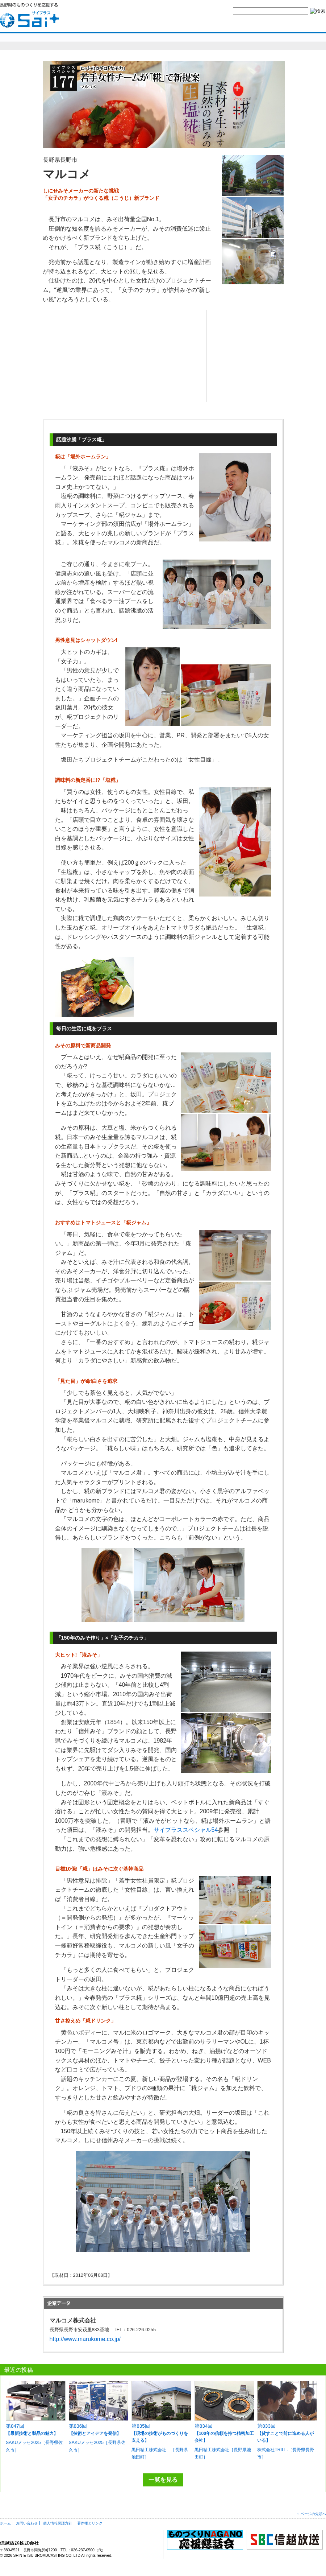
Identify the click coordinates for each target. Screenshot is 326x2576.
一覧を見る (163, 2480)
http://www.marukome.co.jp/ (85, 2339)
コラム (273, 41)
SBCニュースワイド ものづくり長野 (220, 41)
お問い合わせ (235, 24)
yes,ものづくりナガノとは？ (184, 24)
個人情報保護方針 (57, 2523)
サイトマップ (273, 24)
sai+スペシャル (35, 41)
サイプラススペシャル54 (186, 1830)
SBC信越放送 (309, 24)
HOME (139, 24)
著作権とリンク (90, 2523)
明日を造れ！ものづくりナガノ (126, 41)
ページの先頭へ (313, 2514)
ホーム (5, 2523)
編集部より (306, 41)
